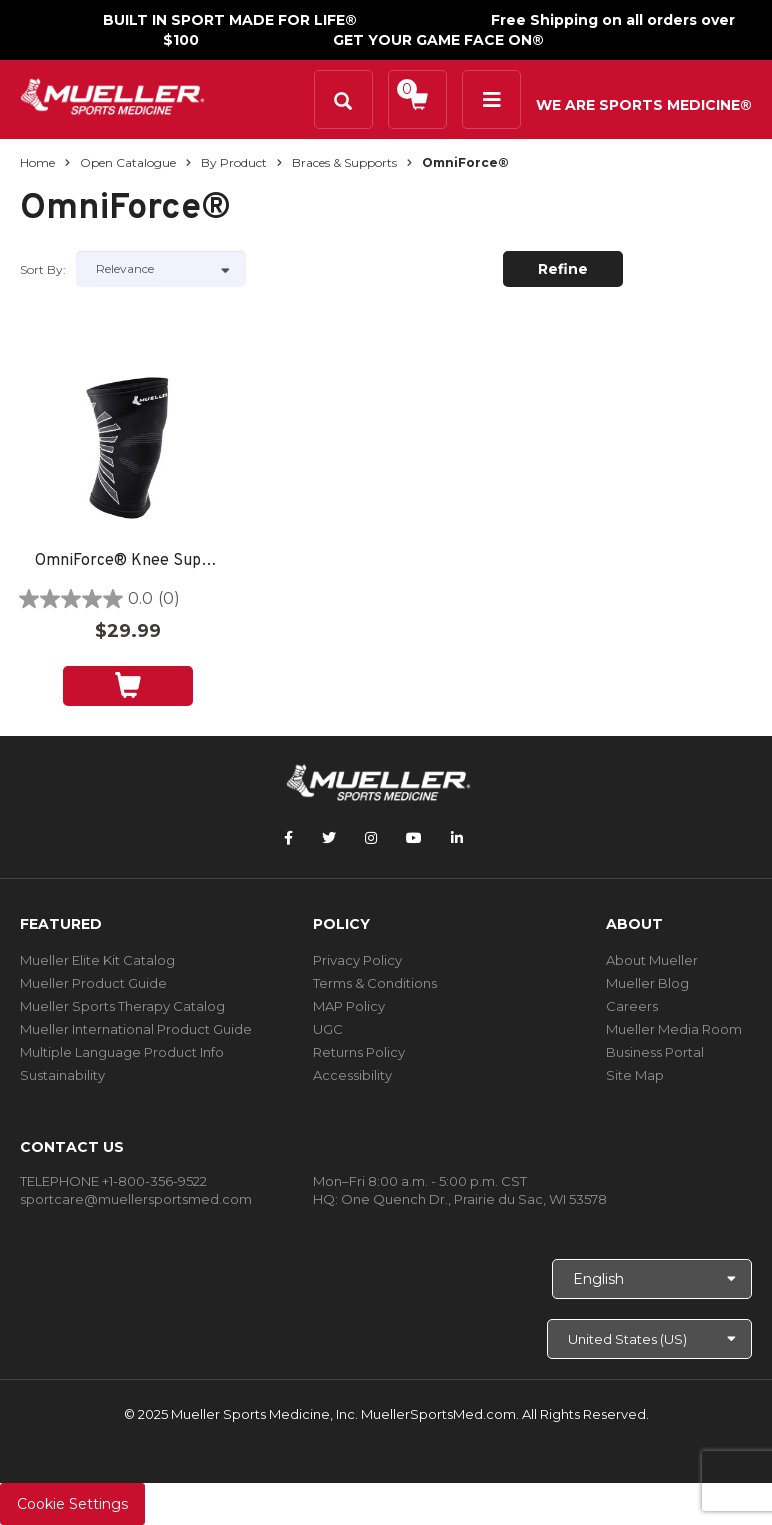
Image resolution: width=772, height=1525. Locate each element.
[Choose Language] (652, 1279)
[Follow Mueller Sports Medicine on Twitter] (329, 838)
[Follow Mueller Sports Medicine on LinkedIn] (457, 838)
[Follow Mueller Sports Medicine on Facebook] (288, 838)
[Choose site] (649, 1339)
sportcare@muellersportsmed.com (136, 1199)
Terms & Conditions (375, 983)
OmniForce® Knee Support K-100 (127, 561)
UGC (328, 1029)
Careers (632, 1006)
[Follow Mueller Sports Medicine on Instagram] (371, 838)
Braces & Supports (344, 162)
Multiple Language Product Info (122, 1052)
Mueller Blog (647, 983)
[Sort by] (161, 269)
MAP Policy (349, 1006)
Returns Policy (359, 1052)
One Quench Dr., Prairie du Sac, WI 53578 (474, 1199)
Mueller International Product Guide (136, 1029)
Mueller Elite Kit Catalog (97, 960)
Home (37, 162)
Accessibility (352, 1075)
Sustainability (62, 1075)
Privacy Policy (357, 960)
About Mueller (652, 960)
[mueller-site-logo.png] (112, 94)
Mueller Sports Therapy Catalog (122, 1006)
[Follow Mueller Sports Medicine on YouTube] (414, 838)
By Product (234, 162)
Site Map (635, 1075)
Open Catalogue (128, 162)
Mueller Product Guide (93, 983)
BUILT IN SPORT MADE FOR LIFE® (230, 20)
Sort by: (43, 269)
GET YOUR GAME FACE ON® (438, 40)
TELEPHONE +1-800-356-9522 (113, 1181)
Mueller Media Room (674, 1029)
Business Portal (655, 1052)
